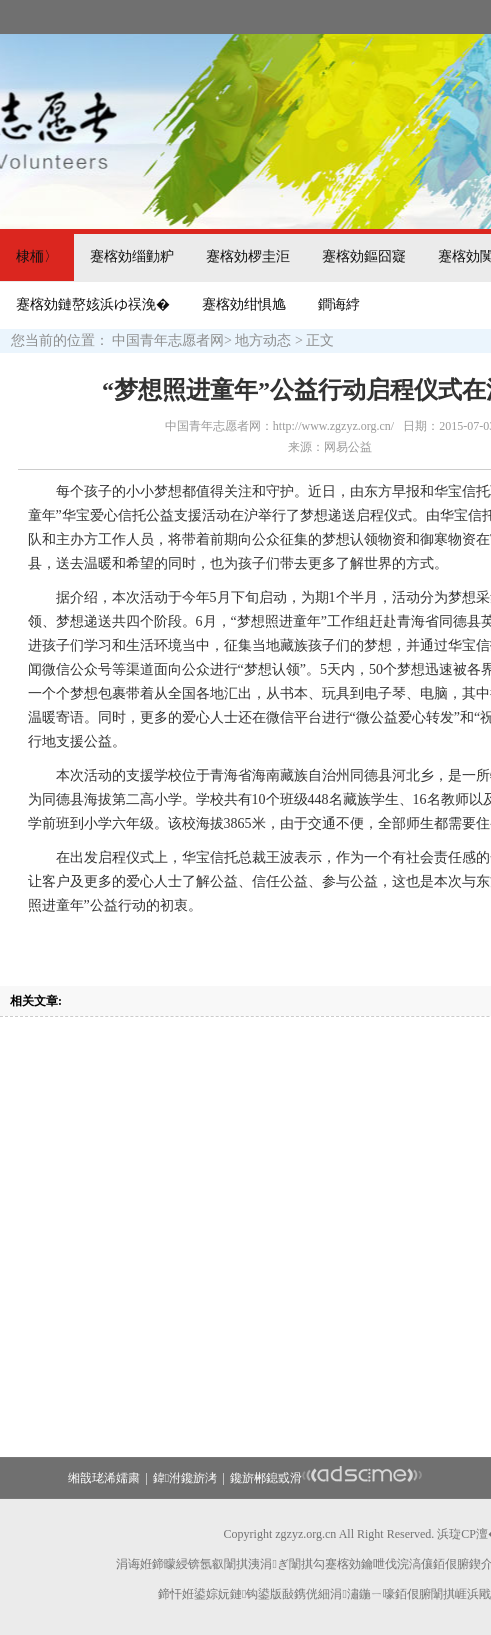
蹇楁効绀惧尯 (244, 304)
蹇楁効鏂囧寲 (364, 256)
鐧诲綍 (339, 304)
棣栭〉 (37, 256)
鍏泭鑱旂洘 (185, 1478)
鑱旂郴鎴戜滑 (266, 1478)
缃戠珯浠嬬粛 (104, 1478)
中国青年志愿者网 (168, 340)
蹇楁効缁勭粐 (132, 256)
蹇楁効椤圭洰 (248, 256)
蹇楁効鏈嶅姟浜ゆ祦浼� (93, 304)
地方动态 (263, 340)
